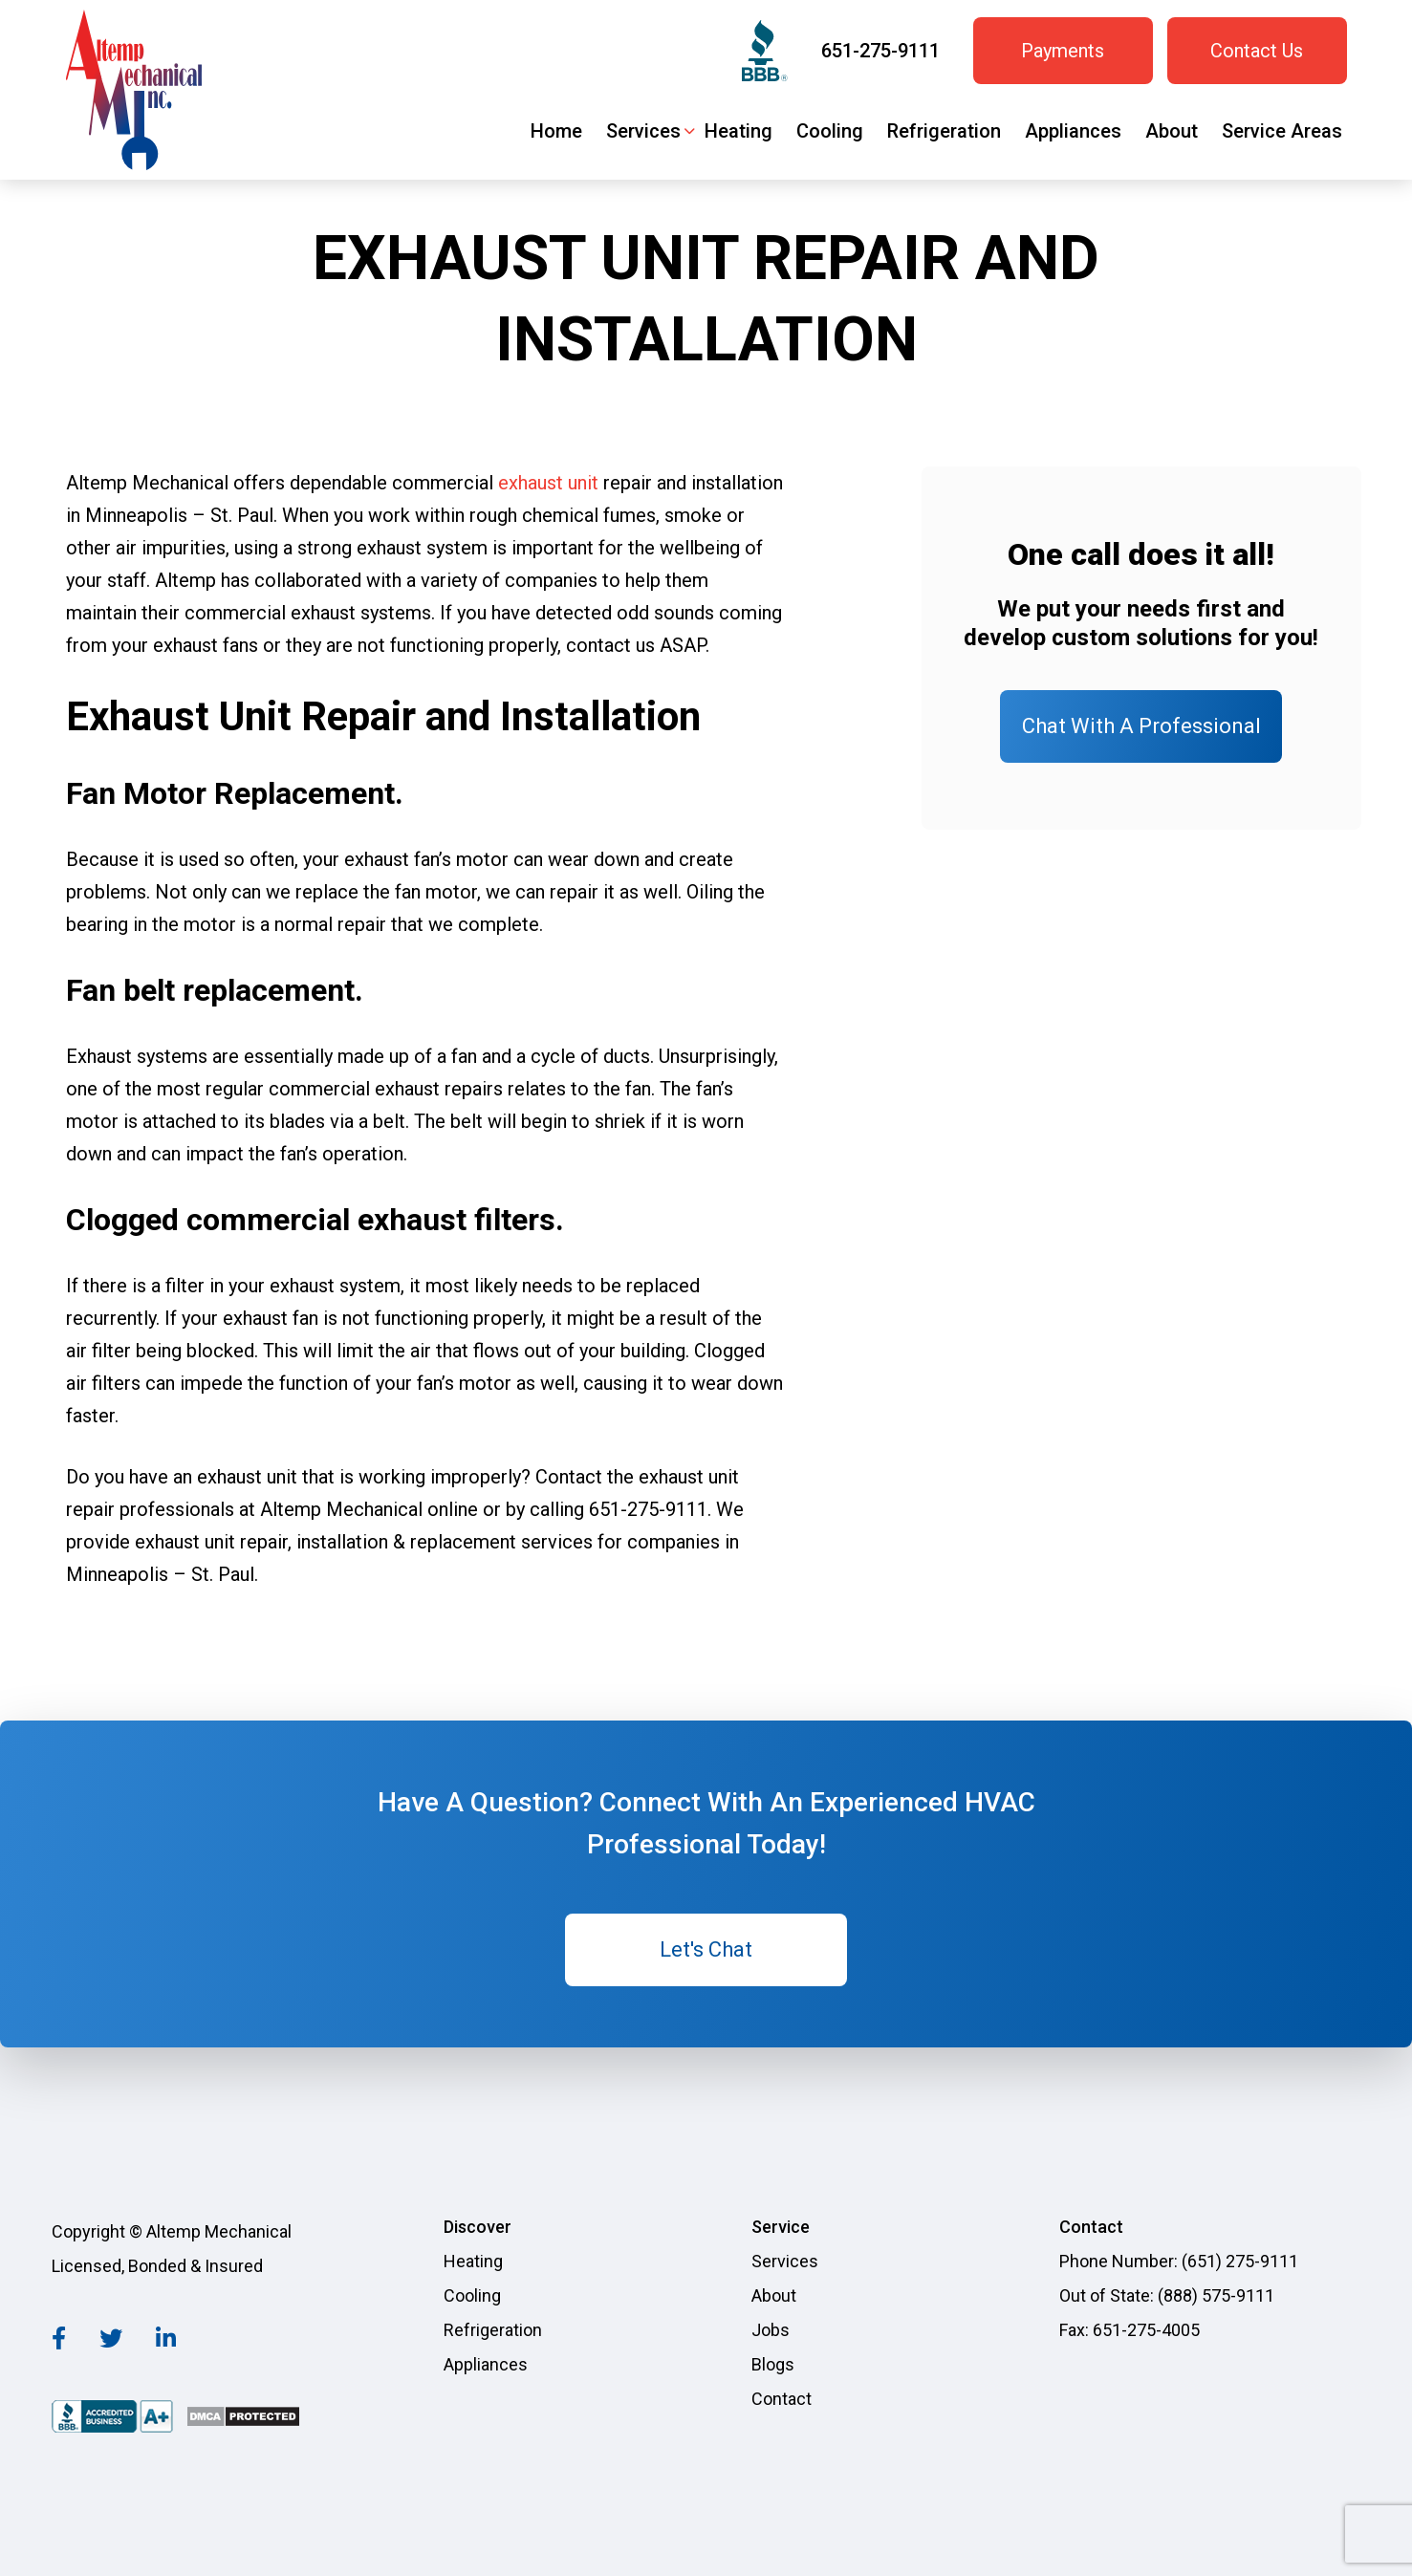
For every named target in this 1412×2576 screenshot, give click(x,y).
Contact (781, 2399)
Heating (738, 130)
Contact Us (1256, 50)
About (1171, 130)
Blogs (772, 2364)
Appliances (1073, 130)
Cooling (829, 130)
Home (556, 130)
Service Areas (1282, 130)
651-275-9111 (880, 50)
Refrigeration (944, 130)
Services (643, 130)
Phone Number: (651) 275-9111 (1178, 2261)
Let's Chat (706, 1949)
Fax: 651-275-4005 (1129, 2330)
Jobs (770, 2330)
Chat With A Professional (1141, 726)
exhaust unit (548, 482)
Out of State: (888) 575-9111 (1166, 2295)
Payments (1062, 50)
